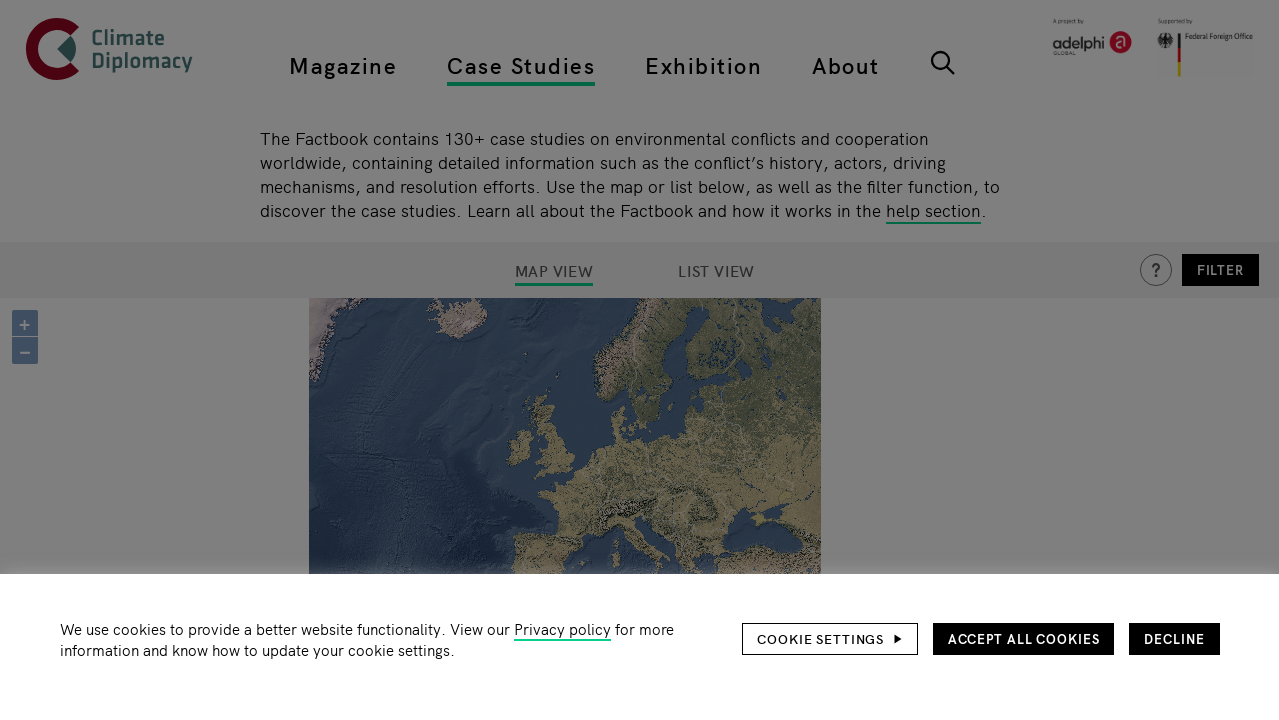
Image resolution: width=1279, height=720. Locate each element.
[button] (830, 639)
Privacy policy (562, 628)
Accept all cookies (1024, 638)
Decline (1174, 638)
